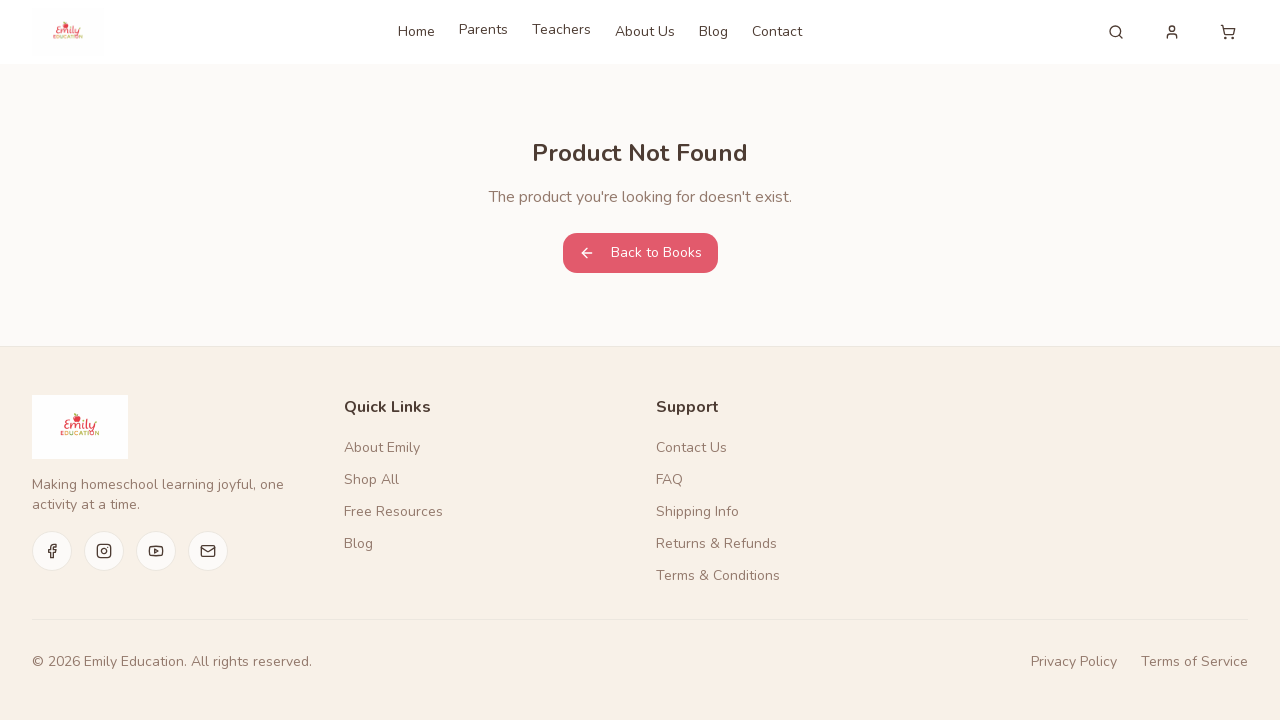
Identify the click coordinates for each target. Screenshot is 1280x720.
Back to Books (640, 252)
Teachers (561, 29)
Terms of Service (1194, 661)
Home (416, 31)
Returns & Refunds (716, 543)
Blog (713, 31)
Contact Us (691, 447)
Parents (483, 29)
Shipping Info (697, 511)
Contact (777, 31)
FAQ (669, 479)
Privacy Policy (1074, 661)
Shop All (371, 479)
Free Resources (393, 511)
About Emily (382, 447)
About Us (645, 31)
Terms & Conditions (718, 575)
